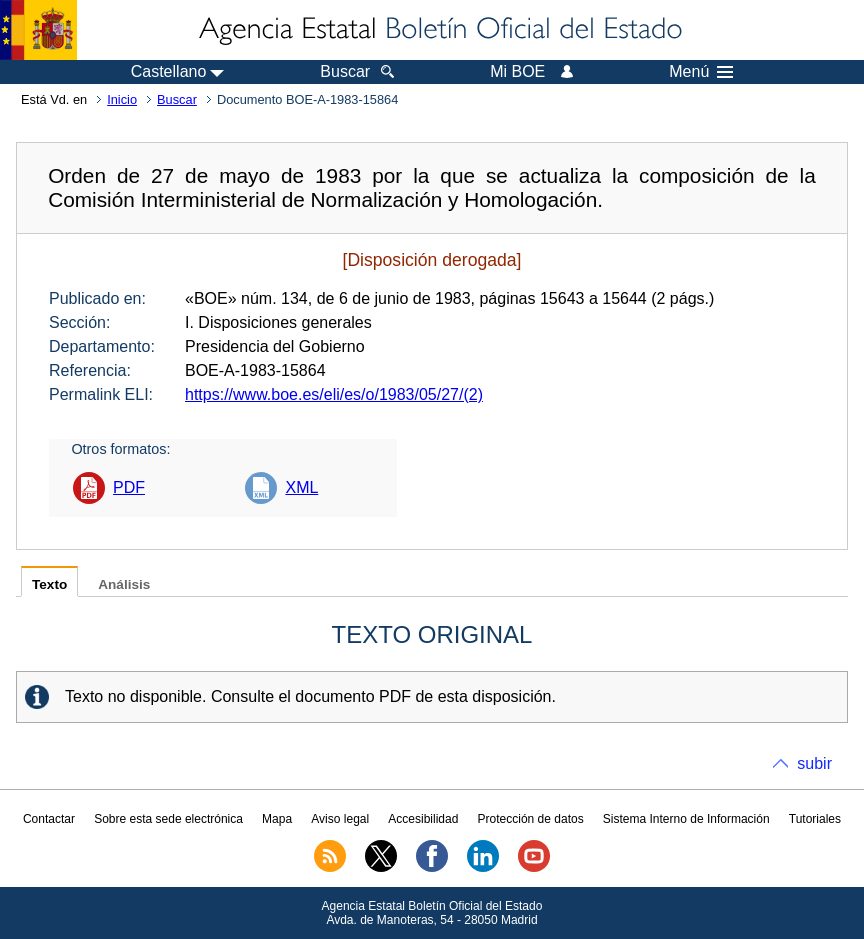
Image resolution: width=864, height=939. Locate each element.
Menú (701, 72)
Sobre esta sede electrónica (168, 819)
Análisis (124, 584)
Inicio (122, 99)
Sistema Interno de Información (686, 819)
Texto (49, 584)
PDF (129, 487)
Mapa (277, 819)
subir (814, 763)
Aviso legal (340, 819)
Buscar (177, 99)
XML (301, 487)
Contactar (49, 819)
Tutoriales (815, 819)
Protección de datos (531, 819)
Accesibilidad (423, 819)
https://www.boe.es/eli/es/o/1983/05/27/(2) (334, 394)
